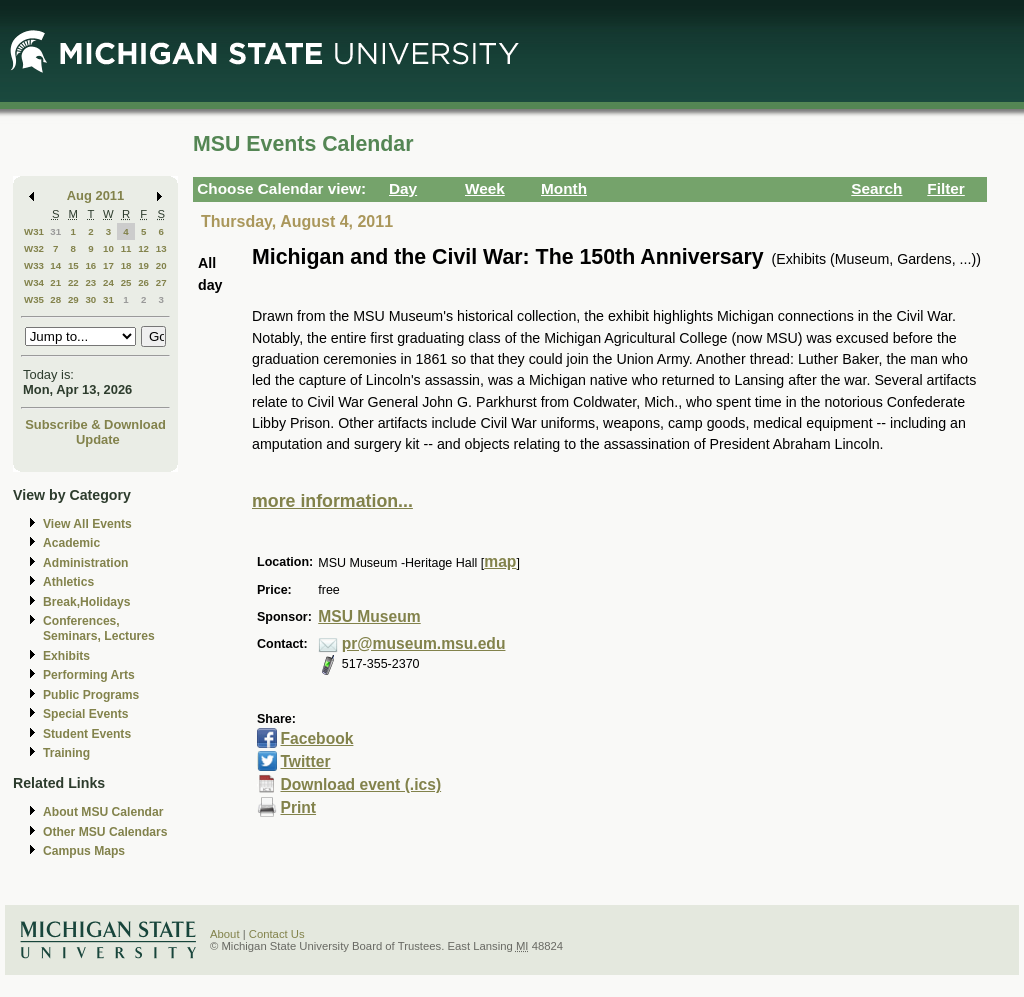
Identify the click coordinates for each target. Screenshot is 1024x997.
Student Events (87, 734)
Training (66, 753)
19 (143, 265)
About (225, 934)
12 (143, 248)
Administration (85, 563)
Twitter (305, 761)
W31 (34, 231)
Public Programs (91, 695)
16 (90, 265)
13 (161, 248)
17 (108, 265)
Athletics (68, 582)
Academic (71, 543)
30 (90, 299)
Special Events (85, 714)
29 (73, 299)
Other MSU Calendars (105, 832)
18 (126, 265)
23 (90, 282)
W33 (34, 265)
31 (55, 231)
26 (143, 282)
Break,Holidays (87, 602)
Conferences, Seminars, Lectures (99, 628)
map (500, 561)
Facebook (316, 738)
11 (126, 248)
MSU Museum (369, 616)
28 (55, 299)
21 (55, 282)
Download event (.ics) (360, 784)
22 (73, 282)
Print (298, 807)
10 (108, 248)
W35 (34, 299)
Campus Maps (84, 851)
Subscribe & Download (95, 424)
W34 (34, 282)
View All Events (87, 524)
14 (55, 265)
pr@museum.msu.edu (424, 643)
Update (98, 439)
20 (161, 265)
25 (126, 282)
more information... (332, 501)
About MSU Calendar (103, 812)
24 (108, 282)
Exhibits (66, 656)
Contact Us (277, 934)
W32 (34, 248)
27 (161, 282)
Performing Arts (89, 675)
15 (73, 265)
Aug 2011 (95, 195)
